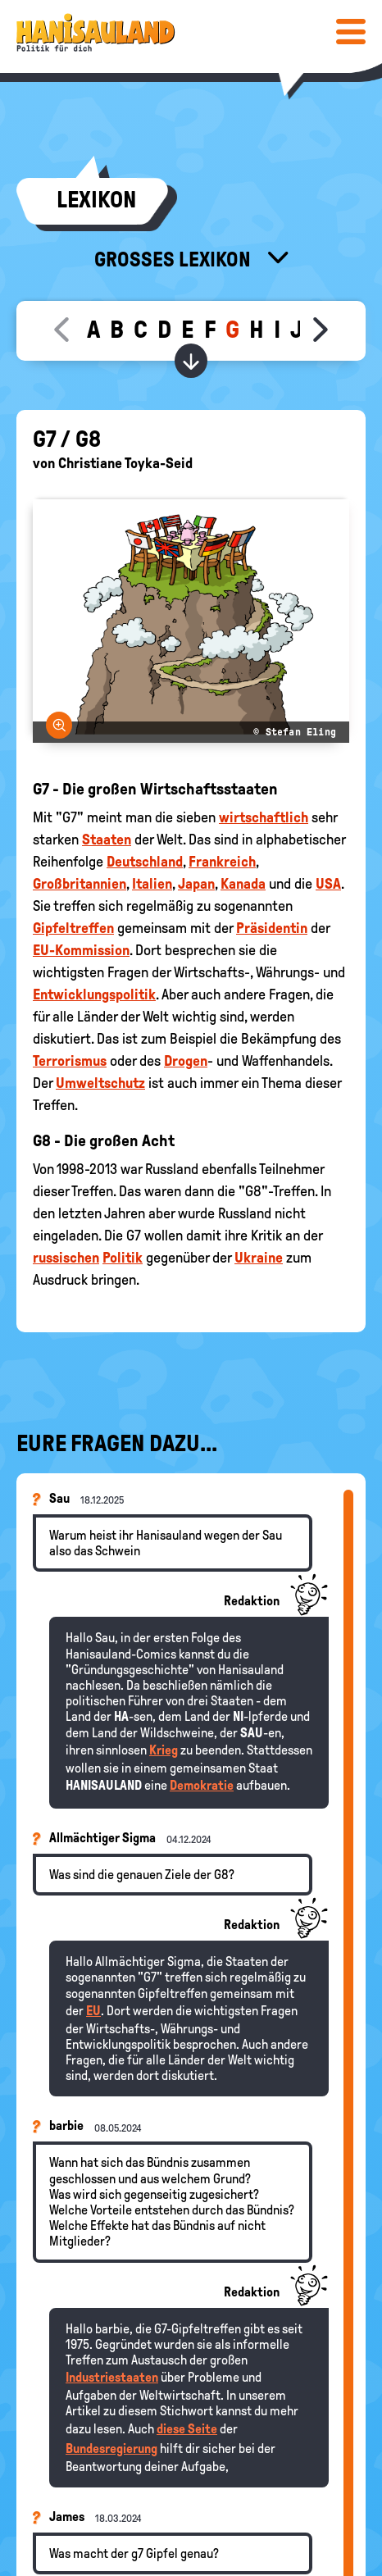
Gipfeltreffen (73, 928)
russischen (66, 1257)
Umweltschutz (100, 1083)
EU (93, 2011)
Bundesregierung (111, 2448)
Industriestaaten (112, 2377)
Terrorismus (70, 1061)
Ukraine (258, 1257)
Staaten (106, 839)
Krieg (163, 1750)
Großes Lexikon (174, 259)
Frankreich (222, 861)
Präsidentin (271, 928)
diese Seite (187, 2429)
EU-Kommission (81, 950)
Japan (196, 884)
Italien (152, 884)
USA (328, 884)
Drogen (185, 1061)
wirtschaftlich (263, 817)
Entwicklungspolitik (94, 994)
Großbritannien (79, 884)
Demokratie (202, 1785)
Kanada (243, 884)
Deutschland (145, 861)
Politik (122, 1257)
